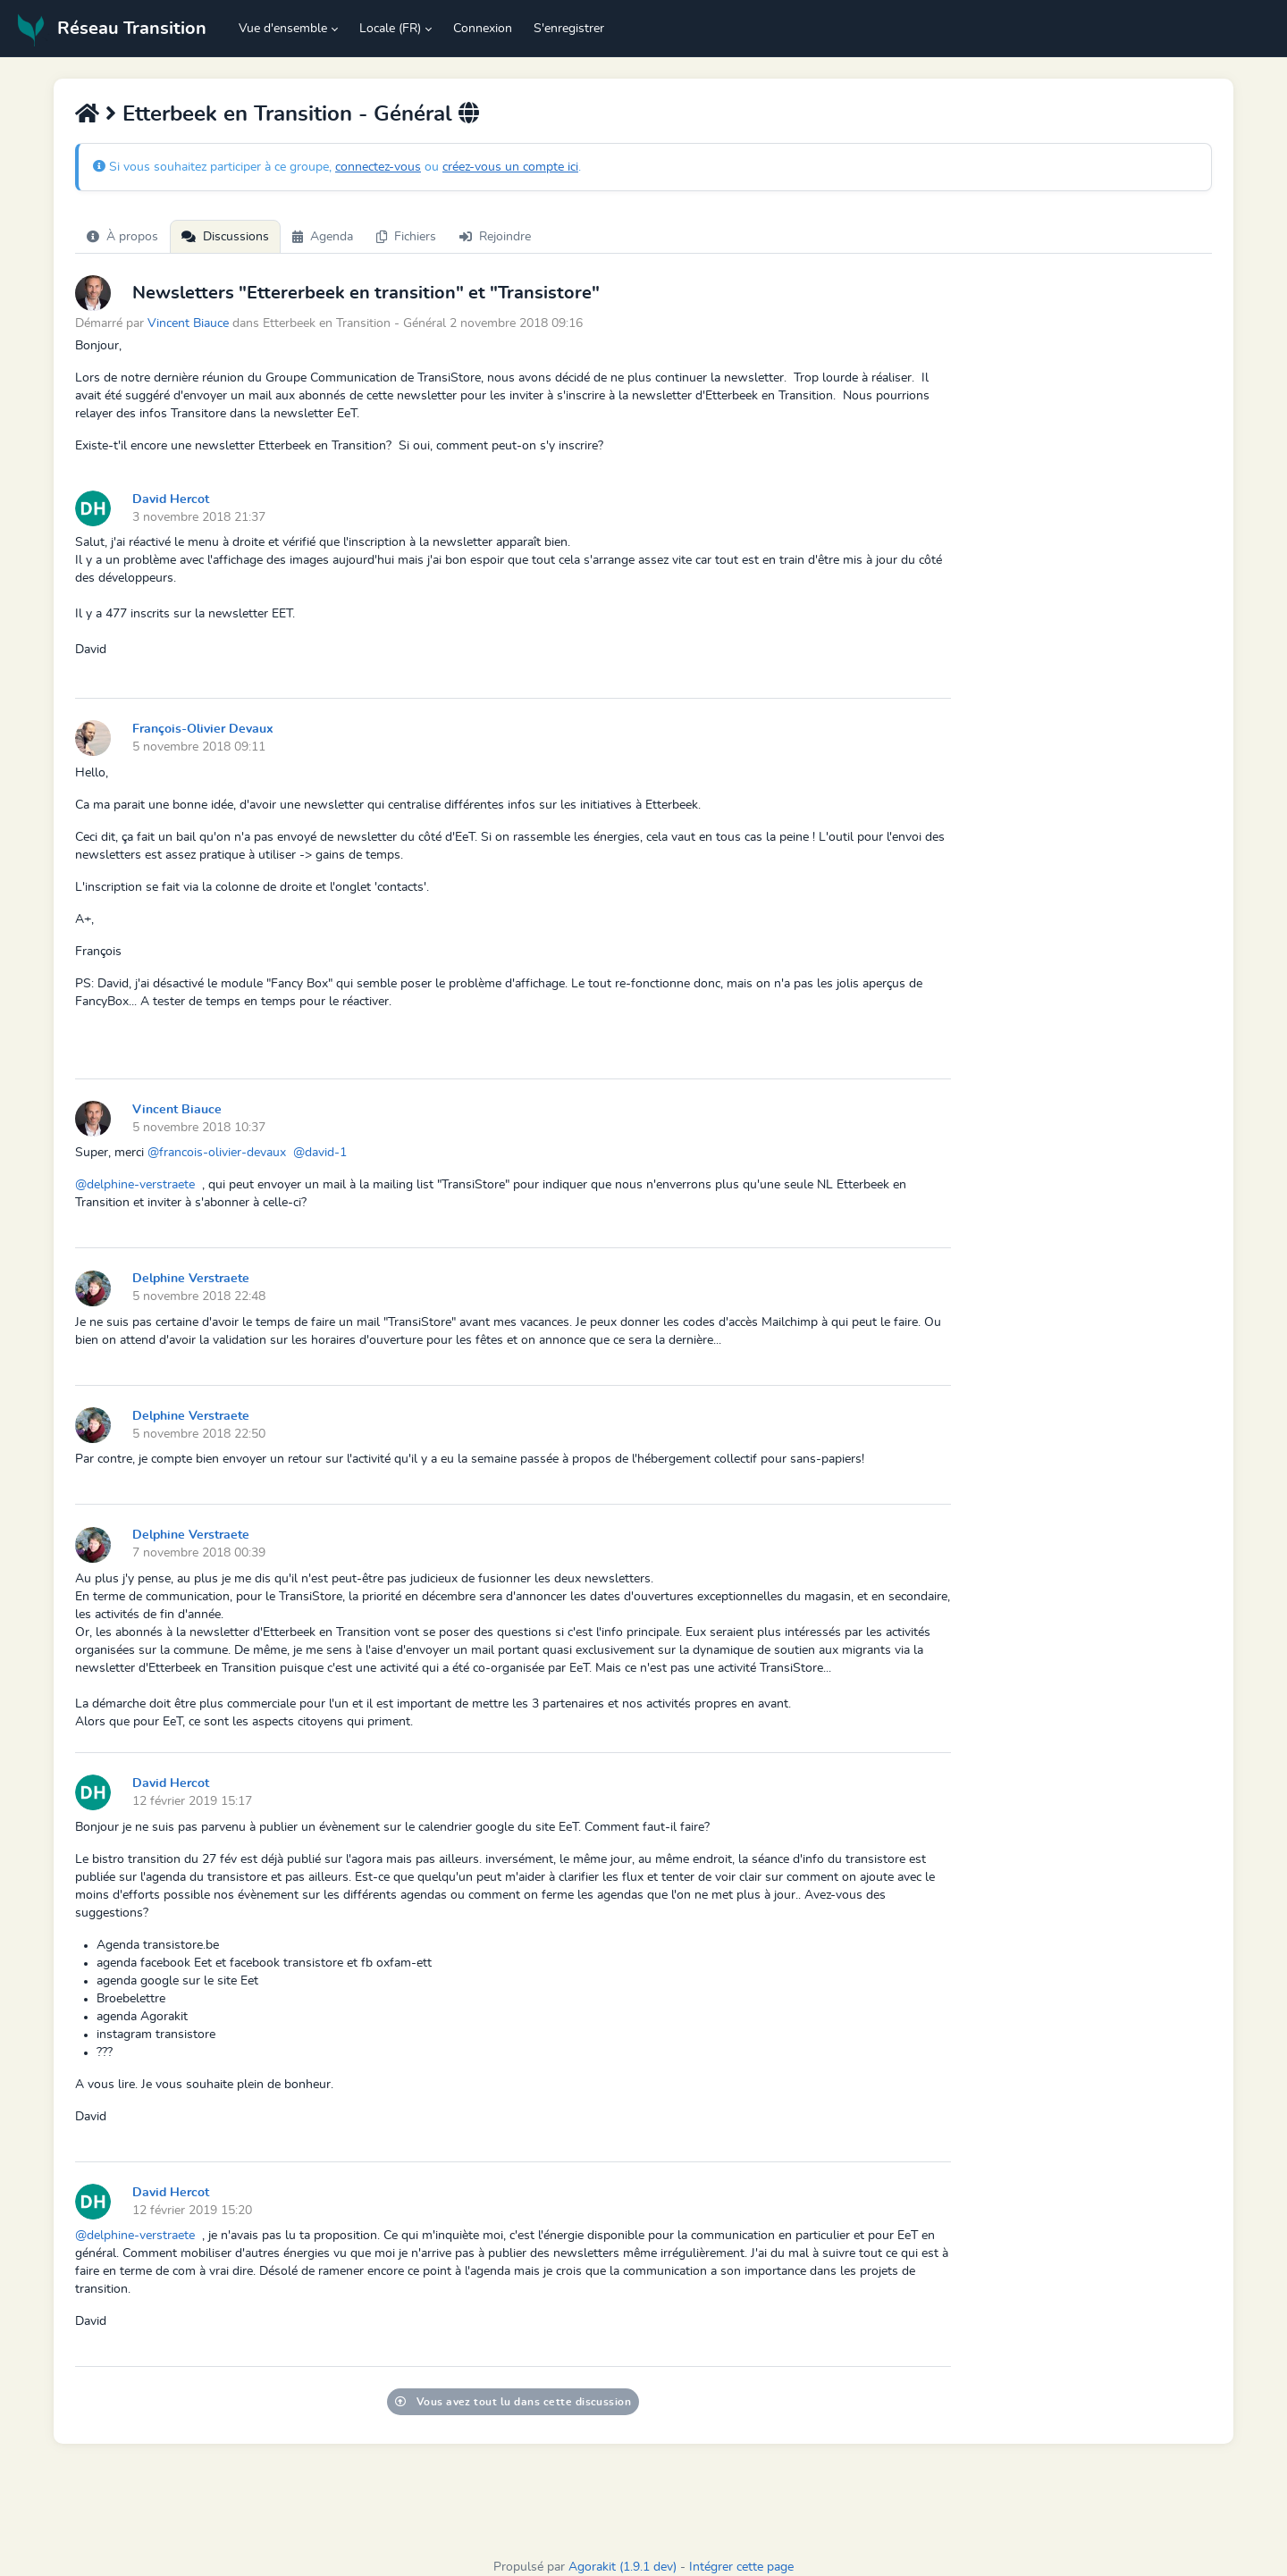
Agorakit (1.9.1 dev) (622, 2567)
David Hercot (170, 499)
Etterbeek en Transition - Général (287, 114)
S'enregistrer (569, 28)
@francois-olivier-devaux (216, 1152)
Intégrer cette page (741, 2567)
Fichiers (406, 237)
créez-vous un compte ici (510, 167)
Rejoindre (495, 237)
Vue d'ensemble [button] (283, 28)
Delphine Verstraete (190, 1278)
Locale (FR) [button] (390, 28)
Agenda (322, 237)
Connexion (482, 28)
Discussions (225, 237)
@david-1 (320, 1152)
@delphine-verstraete (135, 1185)
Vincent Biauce (188, 323)
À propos (122, 237)
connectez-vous (378, 167)
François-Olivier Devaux (202, 729)
